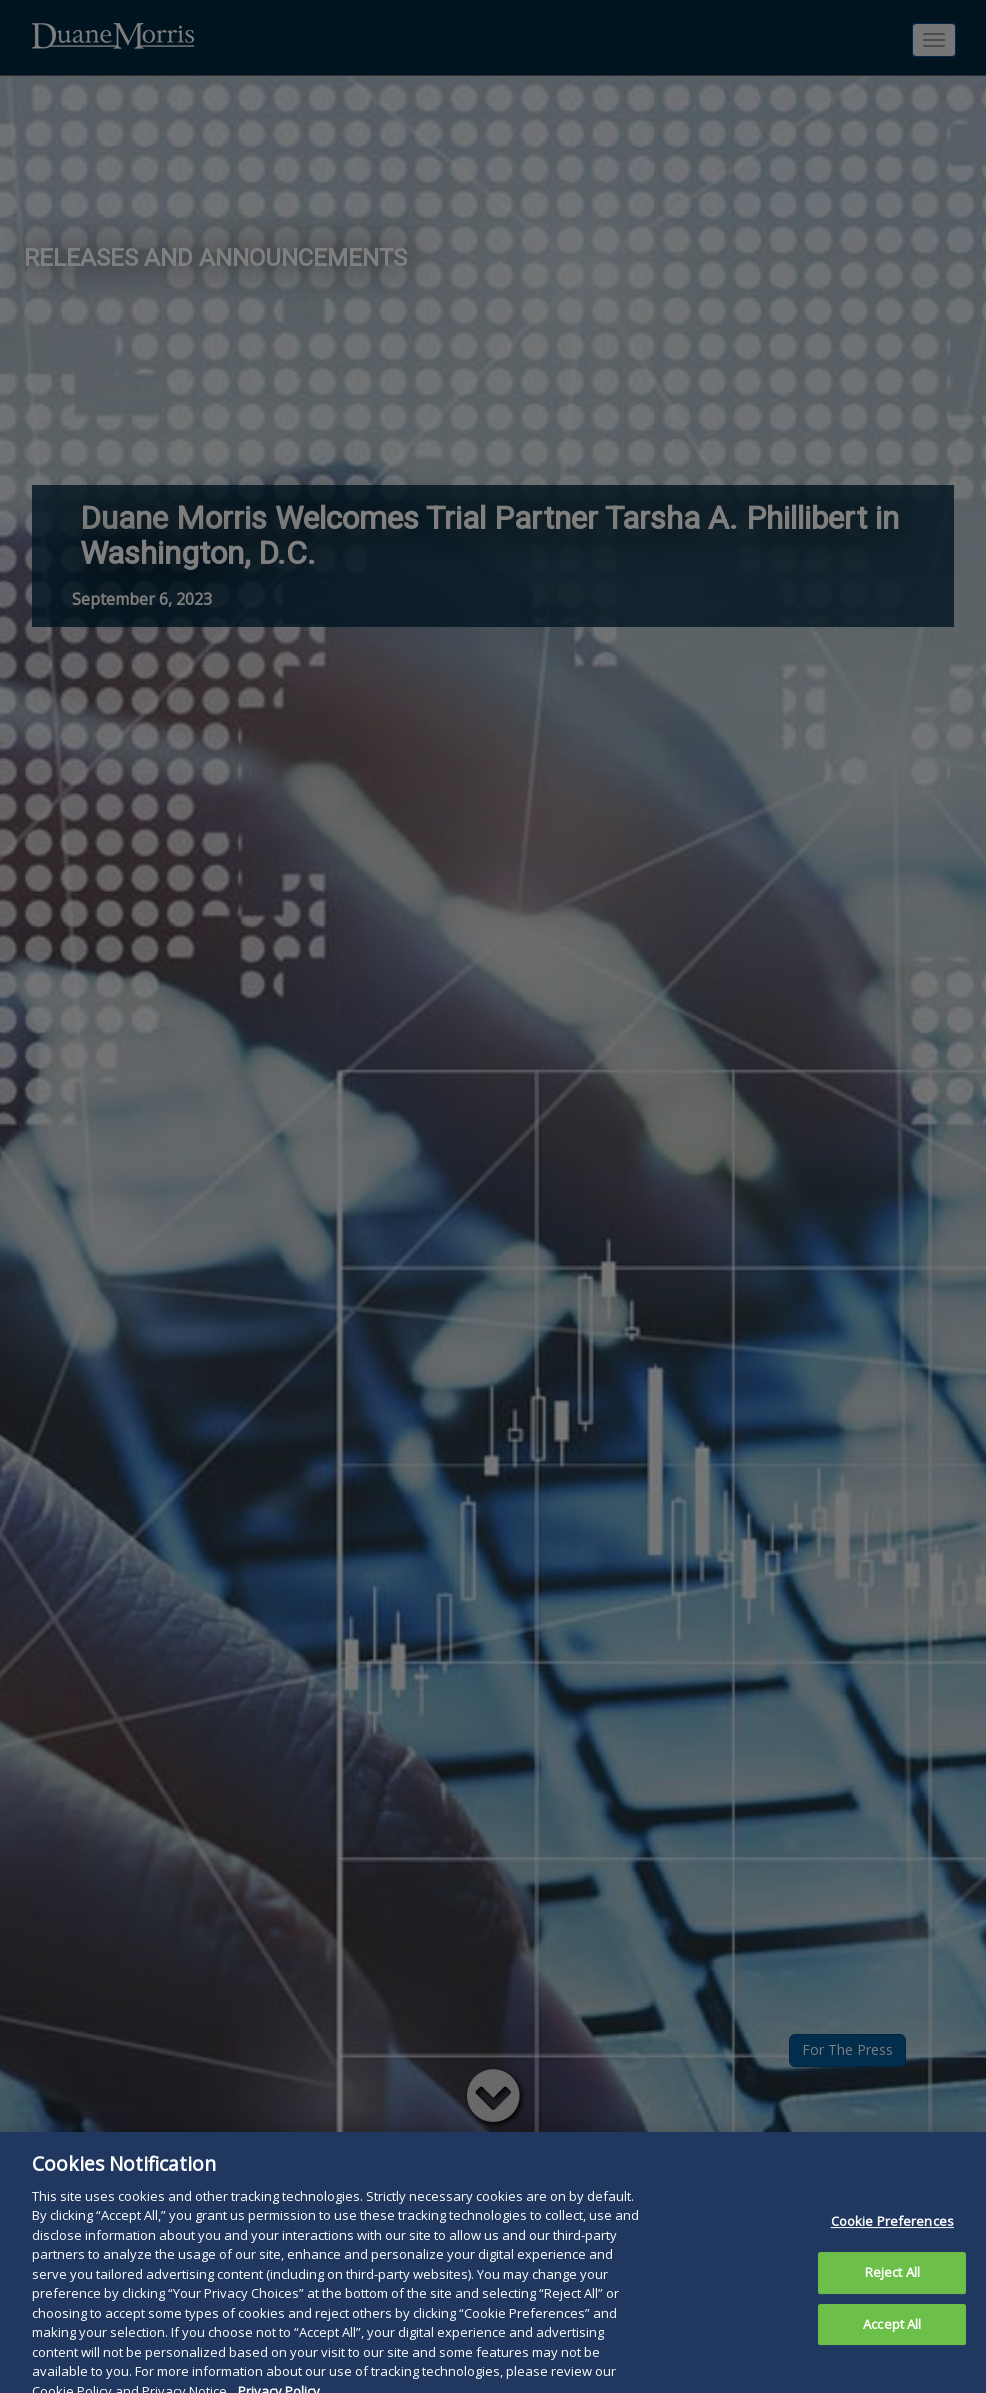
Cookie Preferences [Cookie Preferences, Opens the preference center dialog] (892, 2233)
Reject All (892, 2283)
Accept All (892, 2335)
